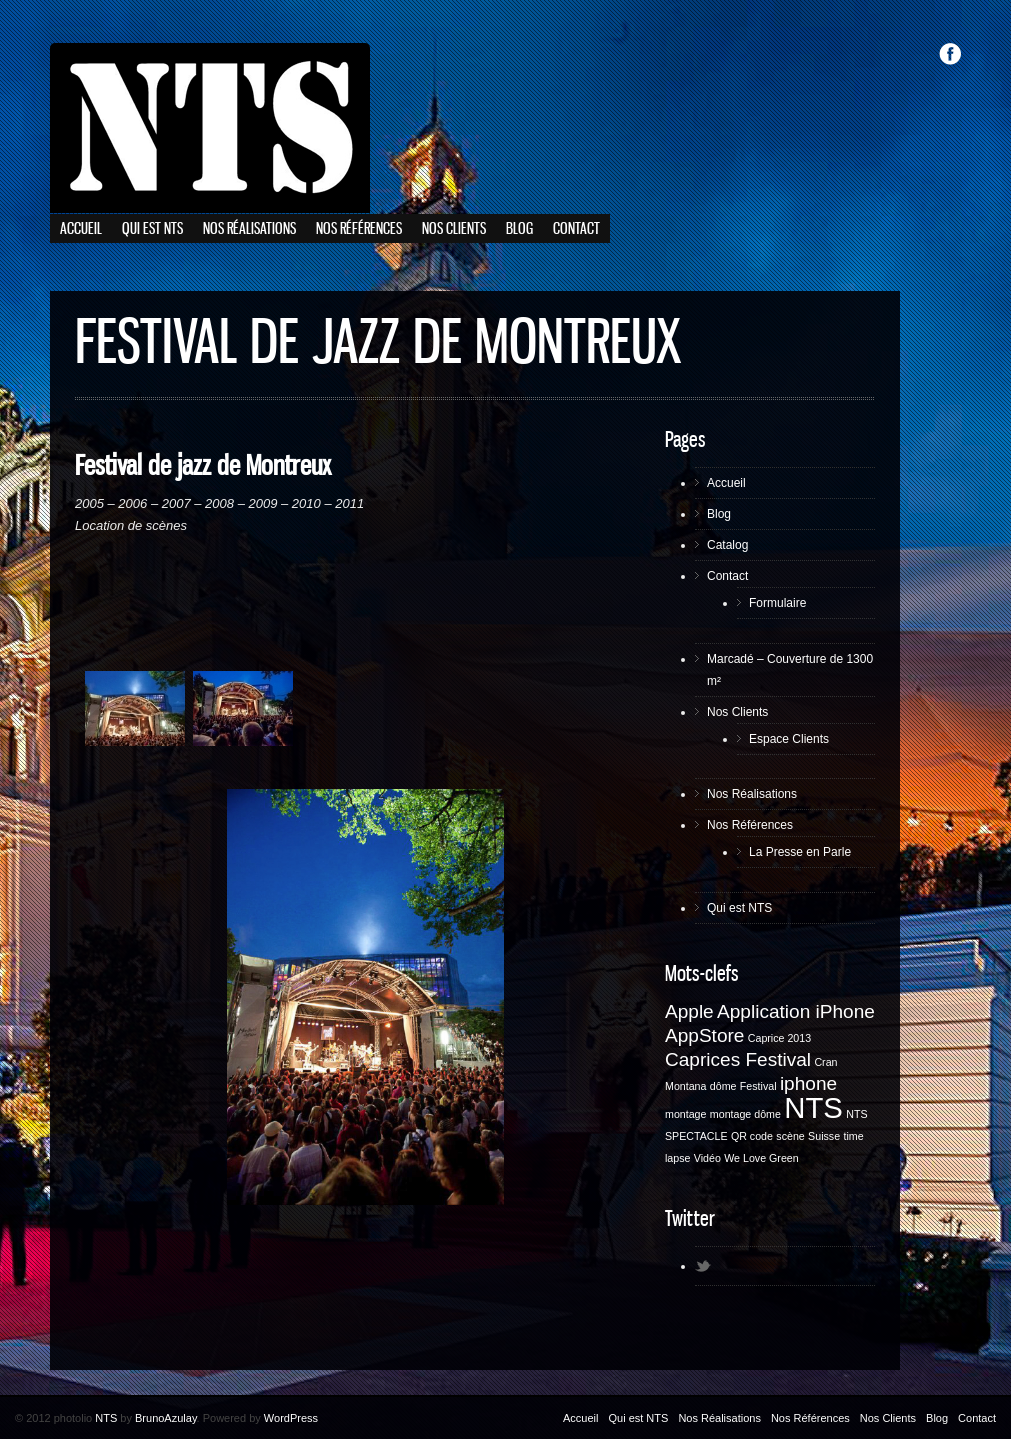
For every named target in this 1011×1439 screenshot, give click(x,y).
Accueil (81, 229)
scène (790, 1136)
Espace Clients (789, 739)
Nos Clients (454, 229)
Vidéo (707, 1158)
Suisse (824, 1136)
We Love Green (761, 1158)
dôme (723, 1086)
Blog (519, 229)
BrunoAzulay (166, 1418)
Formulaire (777, 603)
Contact (576, 229)
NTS (813, 1107)
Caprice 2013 (779, 1038)
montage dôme (745, 1114)
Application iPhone (796, 1011)
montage (685, 1114)
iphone (808, 1083)
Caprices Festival (738, 1059)
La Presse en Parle (800, 852)
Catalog (727, 545)
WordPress (291, 1418)
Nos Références (359, 229)
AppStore (704, 1035)
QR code (752, 1136)
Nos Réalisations (249, 229)
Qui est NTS (152, 229)
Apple (689, 1011)
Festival (758, 1086)
